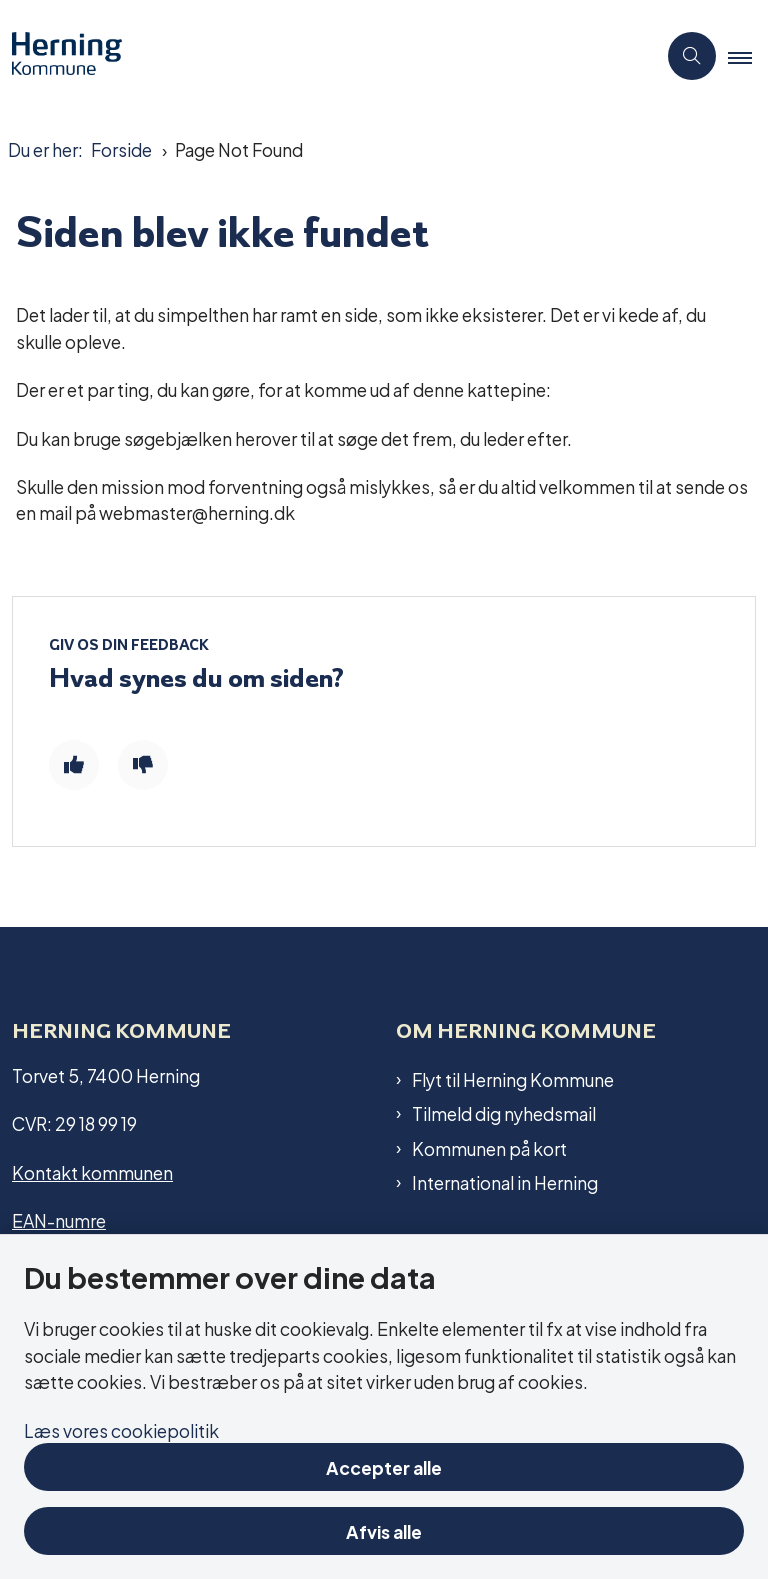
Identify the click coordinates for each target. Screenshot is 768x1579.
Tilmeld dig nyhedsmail (504, 1113)
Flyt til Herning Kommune (513, 1079)
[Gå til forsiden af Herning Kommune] (320, 56)
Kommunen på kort (489, 1148)
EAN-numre (59, 1219)
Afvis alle (384, 1530)
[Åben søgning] (692, 56)
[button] (748, 57)
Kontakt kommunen (92, 1171)
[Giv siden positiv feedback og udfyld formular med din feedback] (74, 765)
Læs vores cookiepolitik (121, 1429)
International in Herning (505, 1182)
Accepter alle (384, 1466)
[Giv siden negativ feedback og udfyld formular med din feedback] (143, 765)
